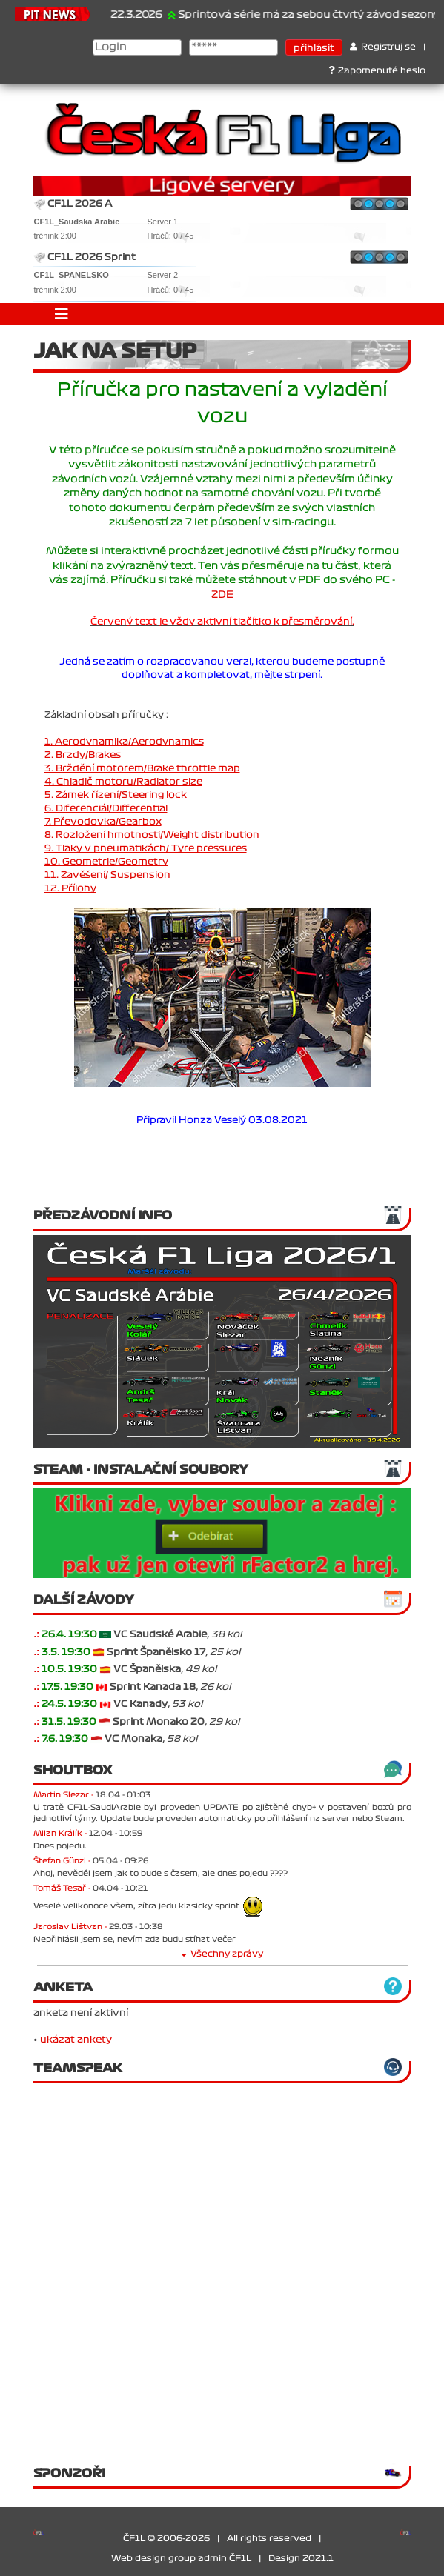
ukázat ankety (76, 2039)
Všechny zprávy (222, 1954)
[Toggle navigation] (61, 314)
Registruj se (383, 47)
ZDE (222, 594)
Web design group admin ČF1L (181, 2559)
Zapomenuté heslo (376, 71)
